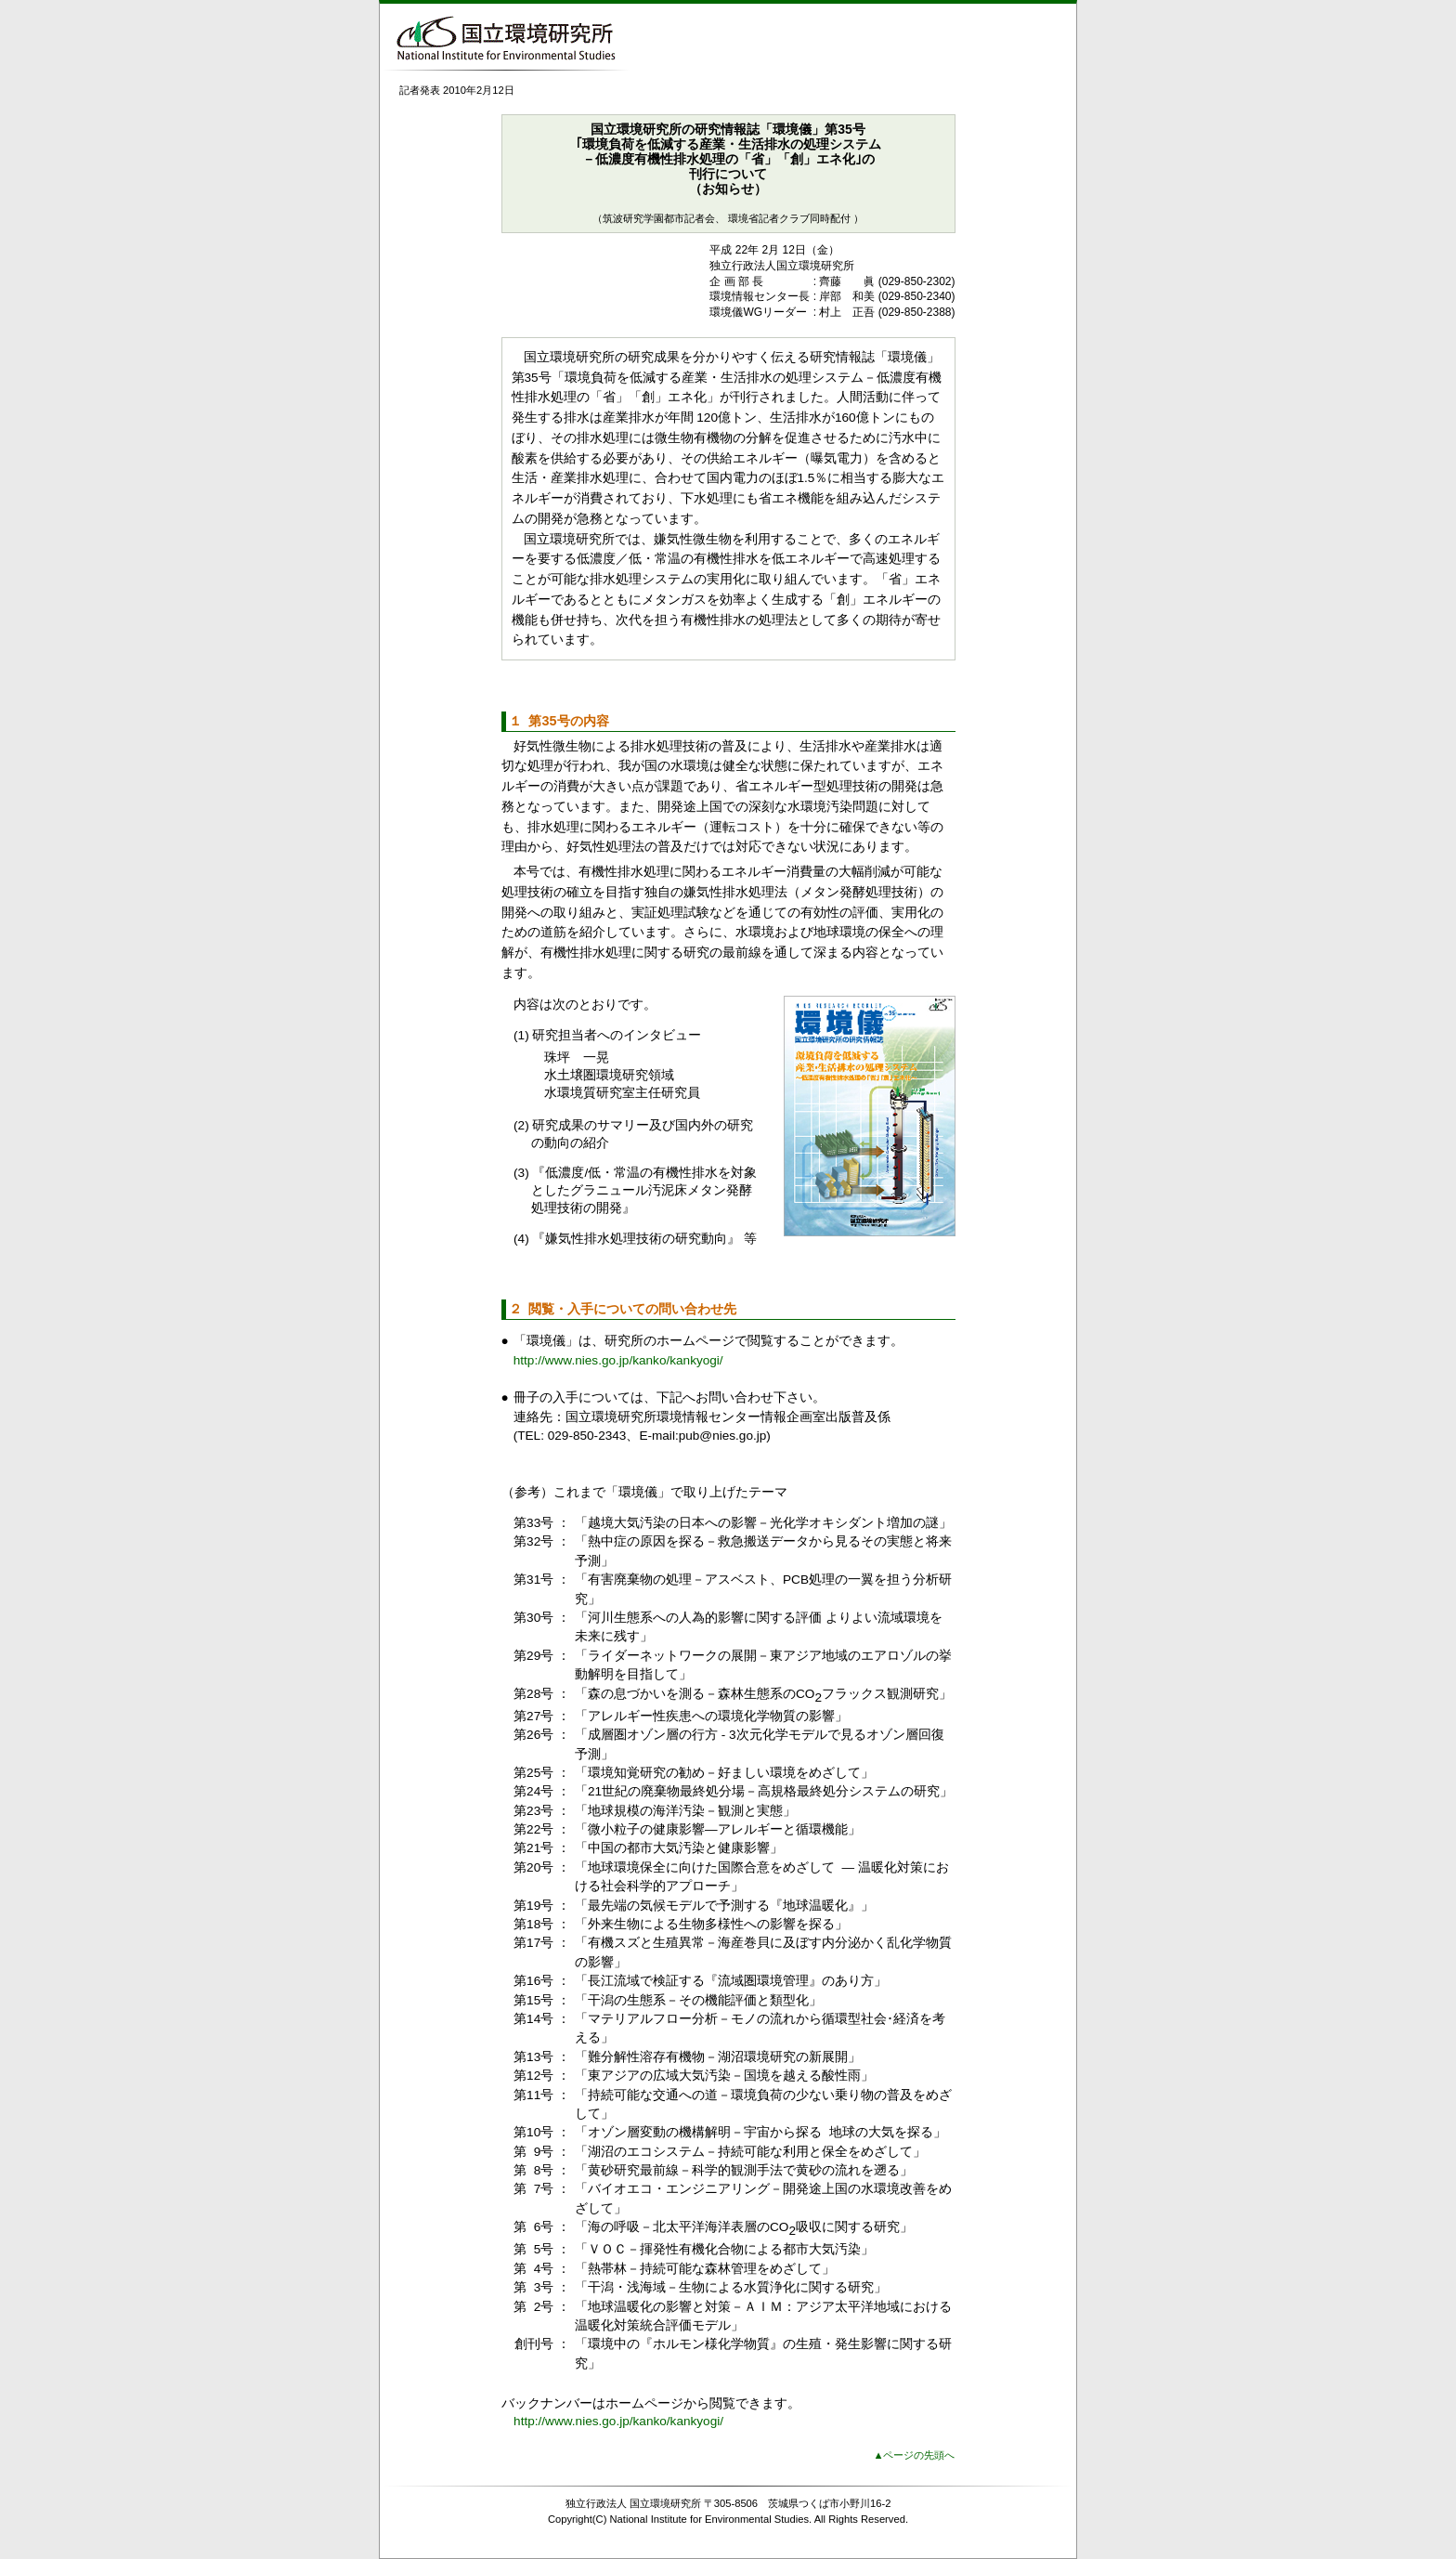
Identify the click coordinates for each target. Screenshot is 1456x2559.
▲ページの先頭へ (914, 2455)
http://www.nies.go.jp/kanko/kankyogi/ (618, 1360)
